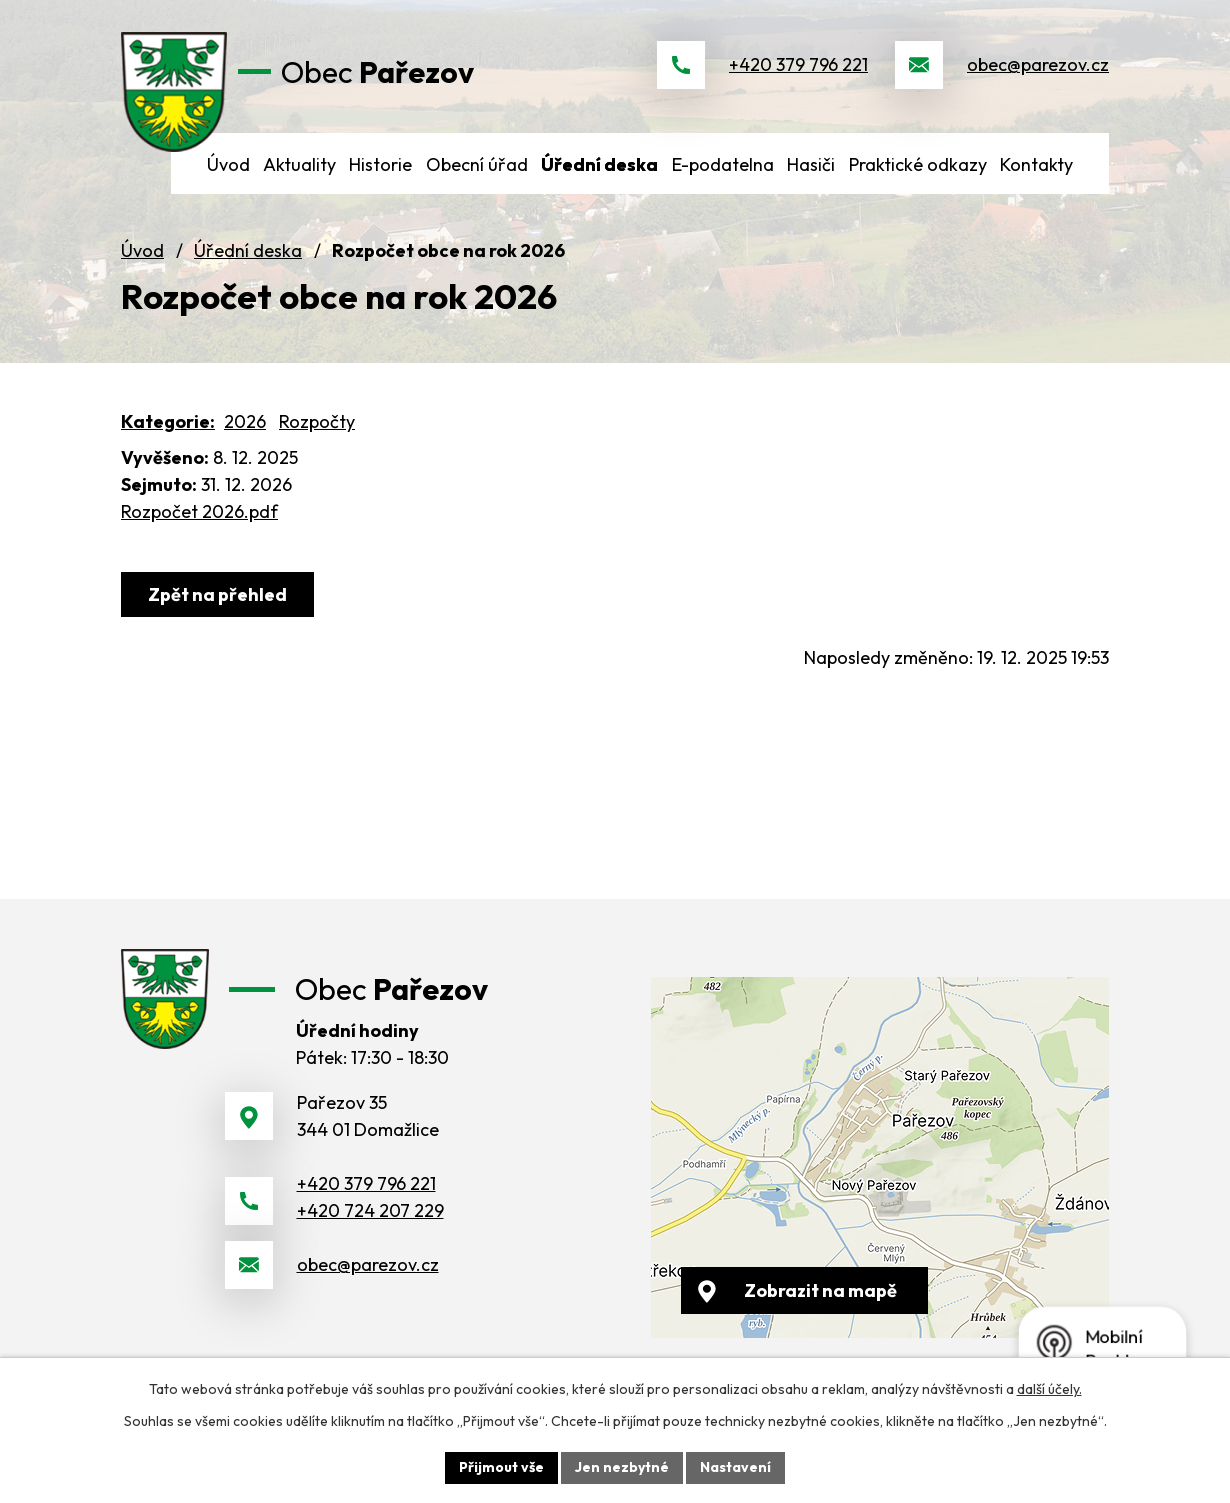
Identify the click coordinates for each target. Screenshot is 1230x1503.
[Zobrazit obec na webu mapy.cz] (880, 1157)
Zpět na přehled (217, 594)
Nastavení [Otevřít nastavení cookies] (735, 1467)
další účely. (1049, 1389)
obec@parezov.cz (1038, 64)
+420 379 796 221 (798, 64)
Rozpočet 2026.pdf (199, 511)
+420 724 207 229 (370, 1210)
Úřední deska (248, 250)
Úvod (142, 250)
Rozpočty (317, 421)
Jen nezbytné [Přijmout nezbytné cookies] (622, 1467)
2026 (245, 421)
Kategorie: (168, 421)
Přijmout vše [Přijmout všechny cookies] (501, 1467)
